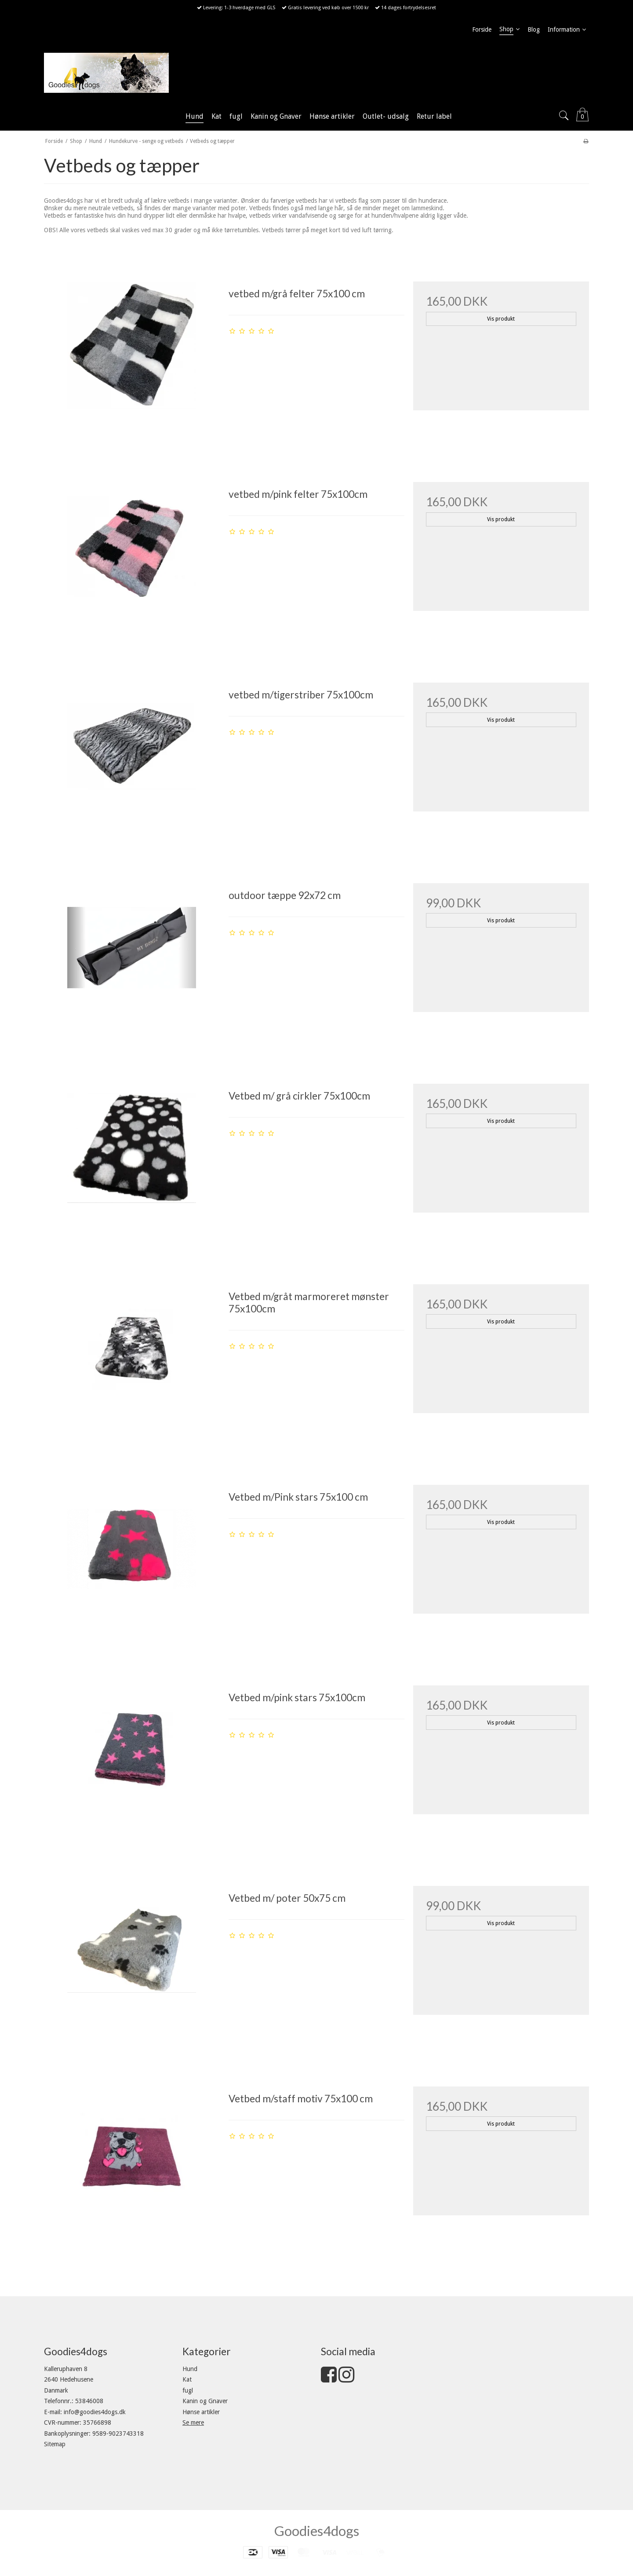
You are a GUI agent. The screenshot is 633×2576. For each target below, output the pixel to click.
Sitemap (54, 2444)
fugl (187, 2390)
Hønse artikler (201, 2411)
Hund (189, 2368)
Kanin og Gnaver (205, 2400)
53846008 (89, 2400)
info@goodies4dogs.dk (95, 2411)
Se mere (193, 2422)
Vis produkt (501, 319)
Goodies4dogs (316, 2530)
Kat (187, 2379)
